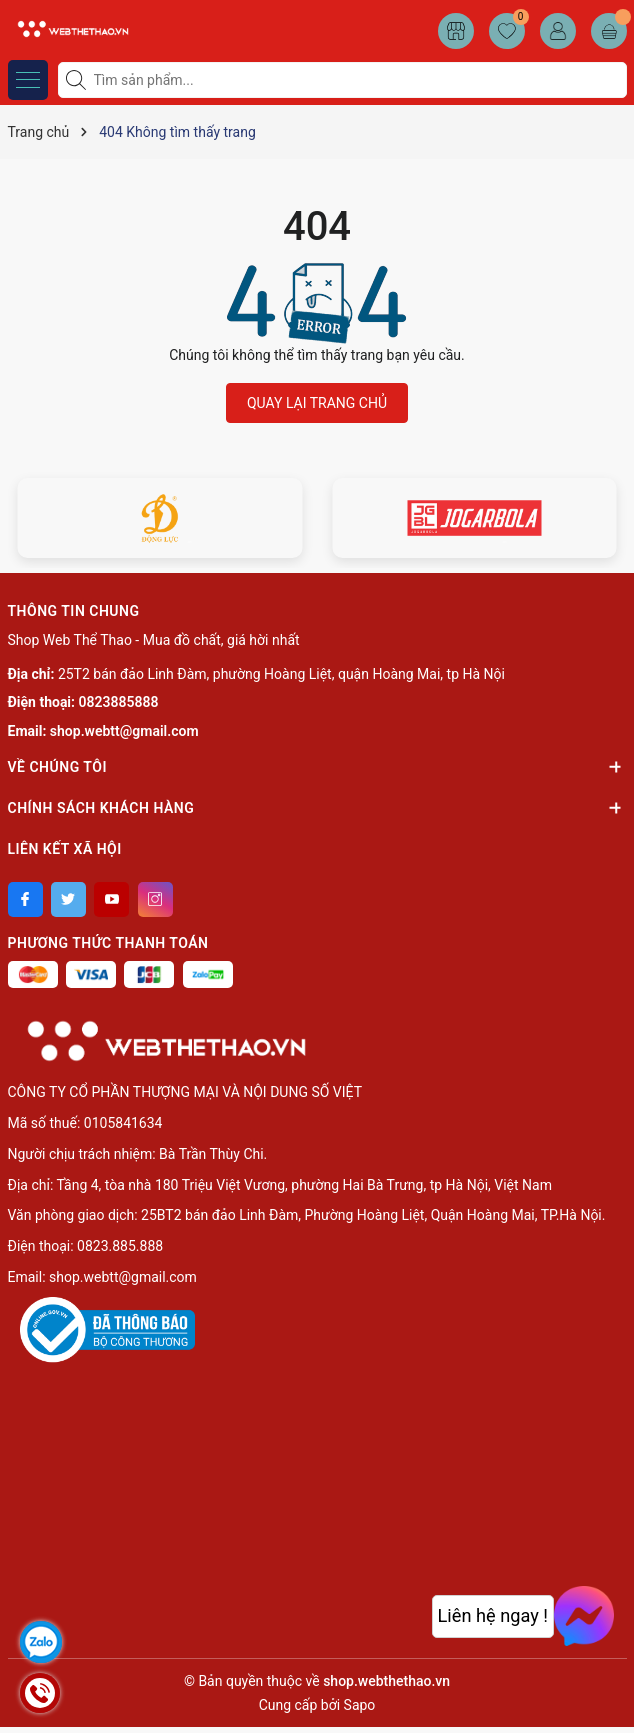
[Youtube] (111, 899)
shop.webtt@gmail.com (124, 731)
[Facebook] (25, 899)
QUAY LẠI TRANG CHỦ (317, 403)
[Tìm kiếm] (78, 80)
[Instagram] (155, 899)
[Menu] (28, 80)
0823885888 (119, 702)
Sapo (360, 1705)
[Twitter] (68, 899)
